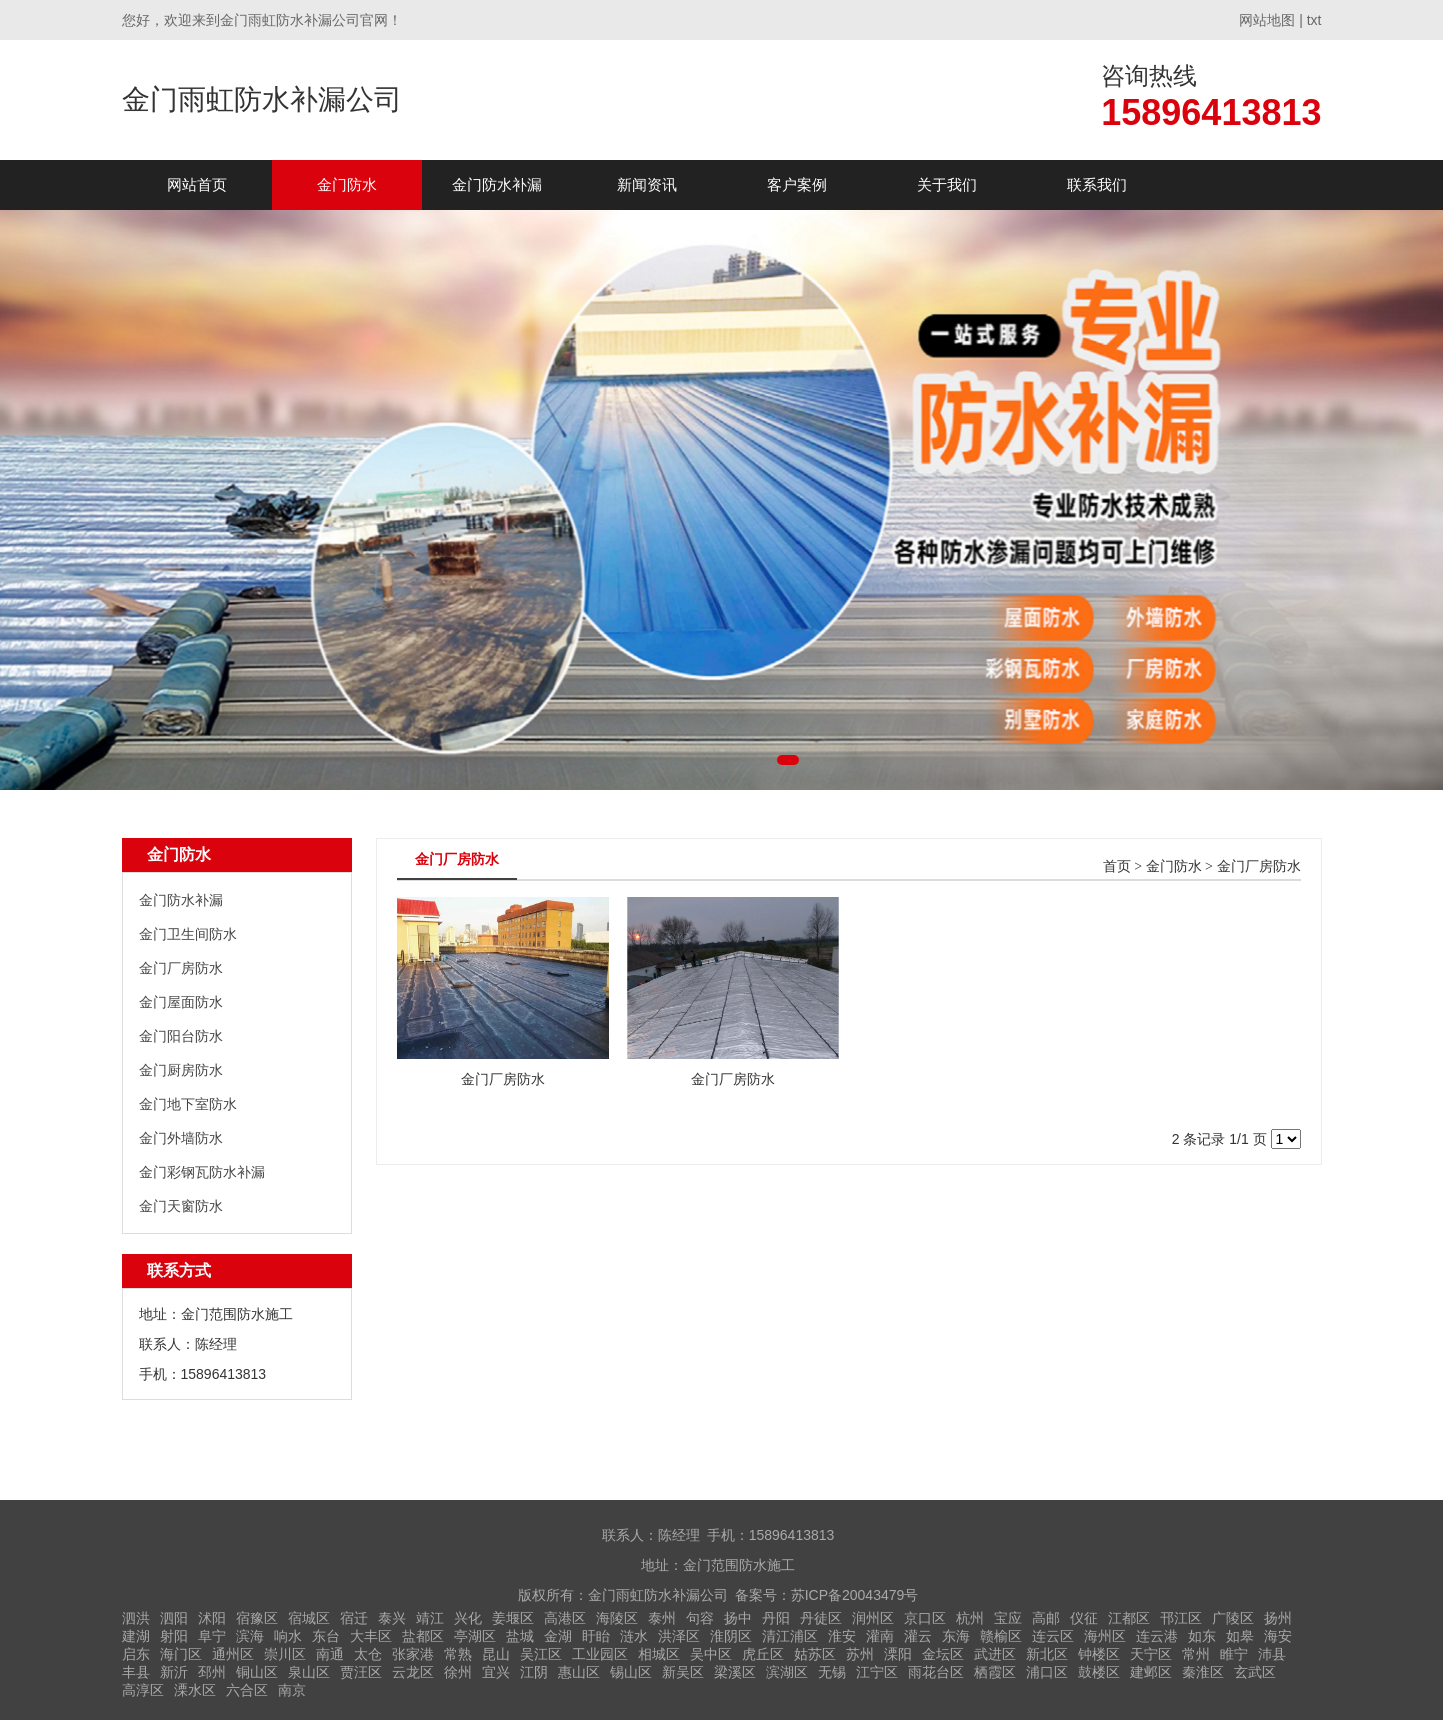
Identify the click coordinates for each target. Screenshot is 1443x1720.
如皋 (1240, 1636)
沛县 (1272, 1654)
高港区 (565, 1618)
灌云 (918, 1636)
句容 (700, 1618)
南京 (292, 1690)
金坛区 (943, 1654)
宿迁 (354, 1618)
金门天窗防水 (181, 1206)
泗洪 (136, 1618)
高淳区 (143, 1690)
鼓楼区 (1099, 1672)
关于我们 (947, 184)
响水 (288, 1636)
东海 (956, 1636)
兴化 (468, 1618)
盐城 (520, 1636)
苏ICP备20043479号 (855, 1595)
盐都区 (423, 1636)
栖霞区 (995, 1672)
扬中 (738, 1618)
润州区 (873, 1618)
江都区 (1129, 1618)
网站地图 (1267, 20)
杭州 (970, 1618)
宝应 (1008, 1618)
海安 (1278, 1636)
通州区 (233, 1654)
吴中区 (711, 1654)
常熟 (458, 1654)
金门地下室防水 (188, 1104)
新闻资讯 (647, 184)
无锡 (832, 1672)
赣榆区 (1001, 1636)
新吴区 (683, 1672)
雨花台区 (936, 1672)
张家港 (413, 1654)
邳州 (212, 1672)
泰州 (662, 1618)
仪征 (1084, 1618)
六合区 (247, 1690)
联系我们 (1097, 184)
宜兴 (496, 1672)
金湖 (558, 1636)
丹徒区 (821, 1618)
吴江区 (541, 1654)
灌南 (880, 1636)
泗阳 (174, 1618)
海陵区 (617, 1618)
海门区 (181, 1654)
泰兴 (392, 1618)
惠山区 (579, 1672)
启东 (136, 1654)
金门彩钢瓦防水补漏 (202, 1172)
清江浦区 (790, 1636)
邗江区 (1181, 1618)
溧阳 (898, 1654)
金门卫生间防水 (188, 934)
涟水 (634, 1636)
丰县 (136, 1672)
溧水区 (195, 1690)
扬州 (1278, 1618)
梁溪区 (735, 1672)
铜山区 (257, 1672)
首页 (1117, 866)
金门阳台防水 (181, 1036)
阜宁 (212, 1636)
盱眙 (596, 1636)
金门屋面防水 (181, 1002)
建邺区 (1151, 1672)
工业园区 (600, 1654)
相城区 (659, 1654)
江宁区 (877, 1672)
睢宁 (1234, 1654)
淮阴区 (731, 1636)
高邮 (1046, 1618)
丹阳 (776, 1618)
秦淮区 (1203, 1672)
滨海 (250, 1636)
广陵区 (1233, 1618)
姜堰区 (513, 1618)
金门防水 (347, 184)
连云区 (1053, 1636)
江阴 (534, 1672)
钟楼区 (1099, 1654)
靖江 (430, 1618)
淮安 (842, 1636)
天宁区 (1151, 1654)
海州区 (1105, 1636)
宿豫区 (257, 1618)
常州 (1196, 1654)
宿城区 (309, 1618)
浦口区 (1047, 1672)
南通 (330, 1654)
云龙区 (413, 1672)
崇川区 (285, 1654)
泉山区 (309, 1672)
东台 (326, 1636)
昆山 (496, 1654)
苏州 (860, 1654)
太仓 (368, 1654)
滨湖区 (787, 1672)
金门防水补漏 (497, 184)
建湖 (136, 1636)
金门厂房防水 (181, 968)
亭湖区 (475, 1636)
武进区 (995, 1654)
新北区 (1047, 1654)
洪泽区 (679, 1636)
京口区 (925, 1618)
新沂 (174, 1672)
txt (1314, 20)
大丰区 (371, 1636)
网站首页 (197, 184)
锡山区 (631, 1672)
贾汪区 (361, 1672)
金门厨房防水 (181, 1070)
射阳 (174, 1636)
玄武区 (1255, 1672)
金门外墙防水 (181, 1138)
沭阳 (212, 1618)
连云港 (1157, 1636)
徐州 (458, 1672)
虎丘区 (763, 1654)
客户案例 (797, 184)
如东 (1202, 1636)
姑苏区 (815, 1654)
